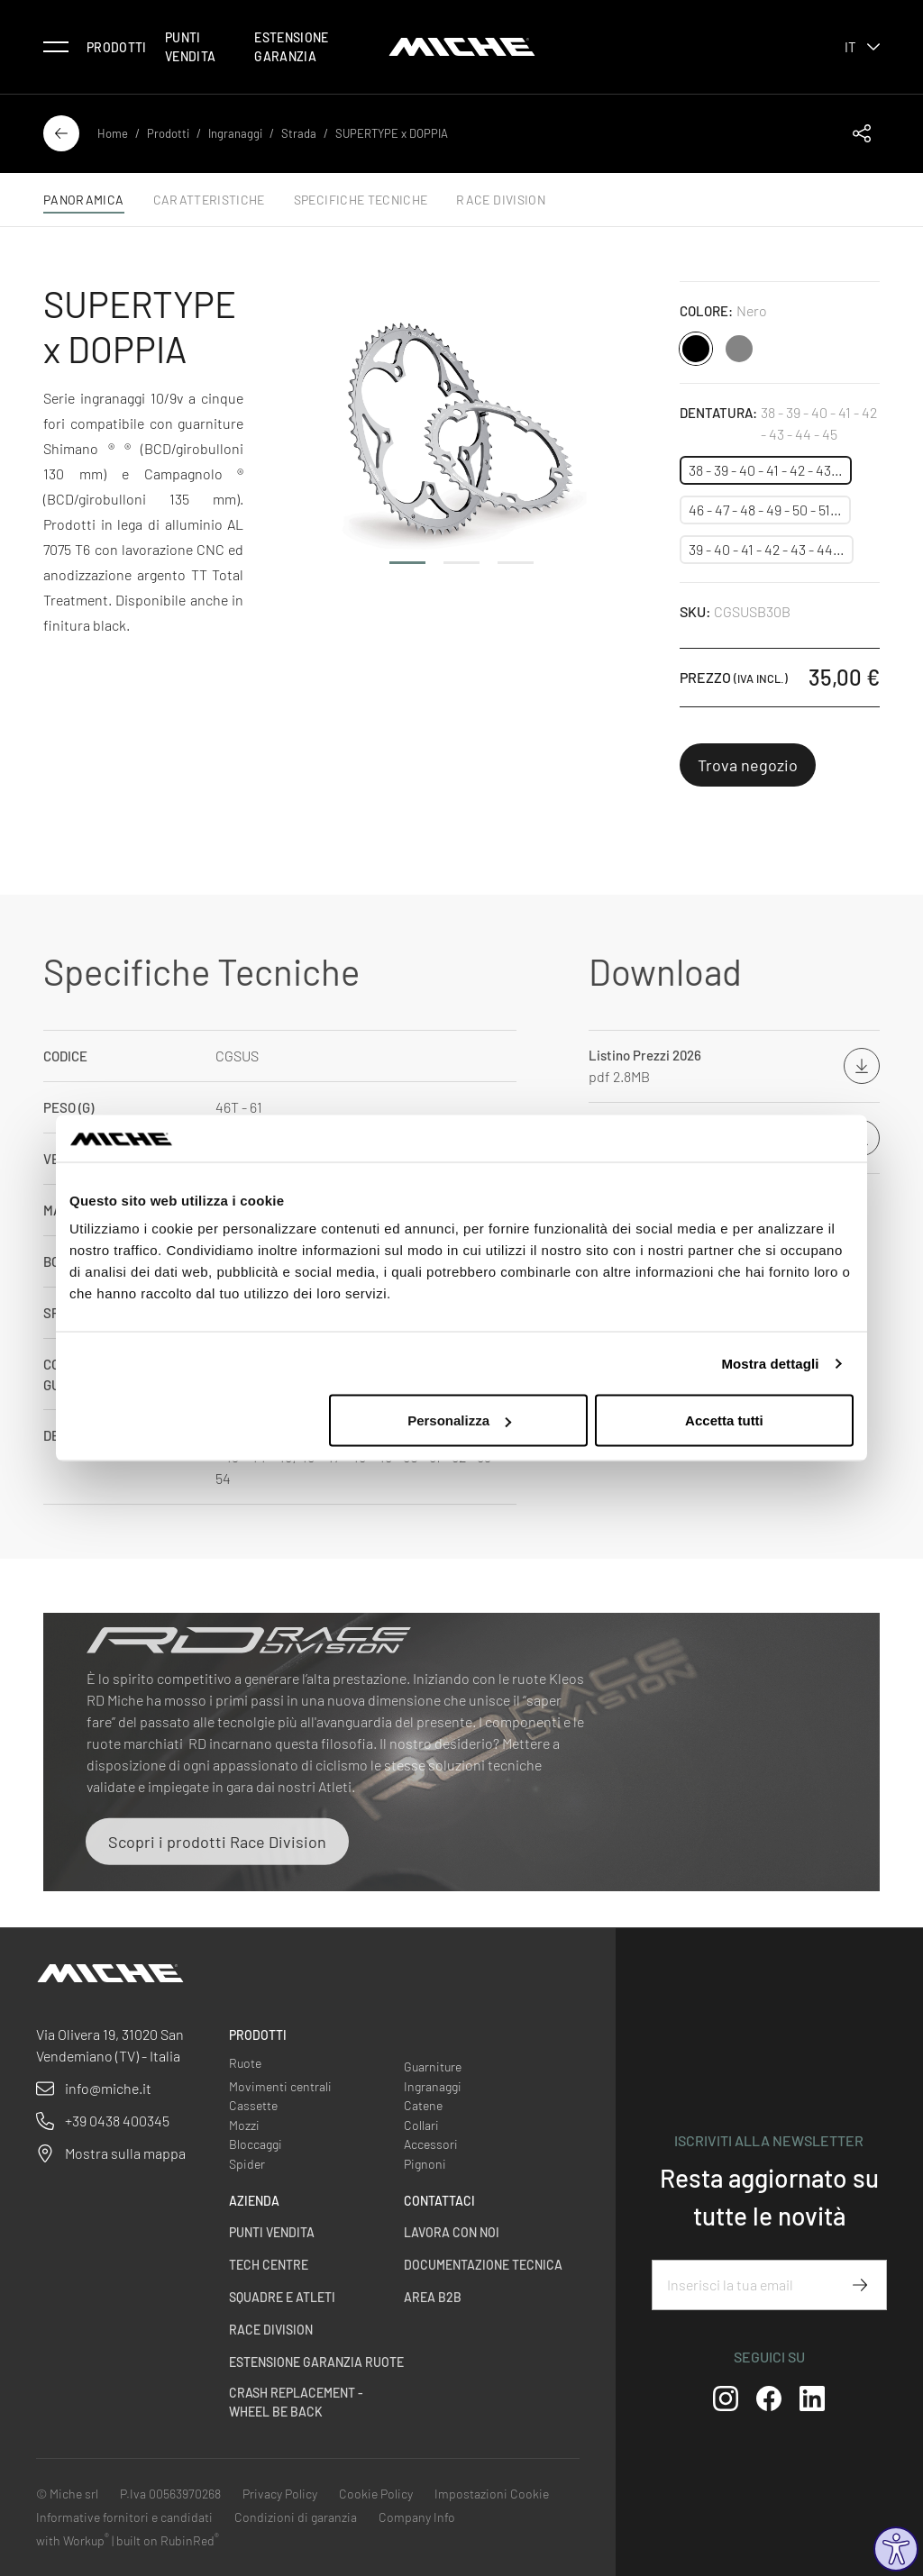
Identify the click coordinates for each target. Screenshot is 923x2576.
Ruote (245, 2063)
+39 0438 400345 (117, 2120)
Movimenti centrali (280, 2086)
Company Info (417, 2517)
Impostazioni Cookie (491, 2493)
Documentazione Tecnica (483, 2264)
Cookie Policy (376, 2493)
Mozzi (244, 2125)
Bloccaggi (255, 2144)
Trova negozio (748, 765)
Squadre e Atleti (282, 2297)
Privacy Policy (279, 2493)
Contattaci (439, 2200)
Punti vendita (190, 47)
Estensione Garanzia (291, 47)
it (862, 47)
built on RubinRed (167, 2540)
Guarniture (433, 2066)
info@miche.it (108, 2088)
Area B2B (433, 2297)
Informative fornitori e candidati (124, 2517)
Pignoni (425, 2163)
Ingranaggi (235, 133)
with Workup (72, 2540)
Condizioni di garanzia (295, 2517)
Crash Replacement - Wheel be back (296, 2402)
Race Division (271, 2329)
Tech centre (268, 2264)
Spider (247, 2163)
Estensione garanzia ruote (316, 2362)
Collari (421, 2125)
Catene (423, 2105)
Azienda (254, 2200)
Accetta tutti (724, 1420)
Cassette (253, 2105)
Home (112, 133)
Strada (298, 133)
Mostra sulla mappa (125, 2153)
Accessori (431, 2144)
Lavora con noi (451, 2232)
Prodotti (117, 47)
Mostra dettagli (769, 1362)
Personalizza (459, 1420)
